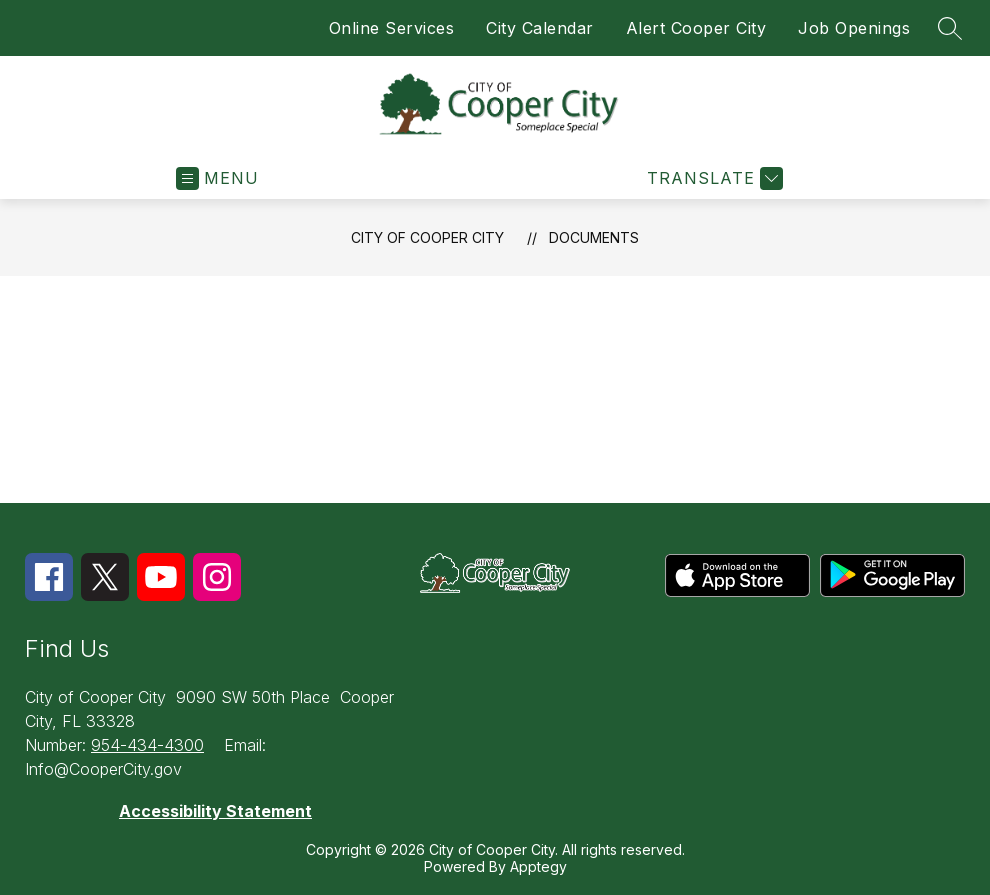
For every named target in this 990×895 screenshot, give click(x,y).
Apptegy (538, 866)
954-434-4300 (147, 745)
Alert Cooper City (696, 28)
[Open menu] (217, 178)
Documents (594, 237)
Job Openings (854, 28)
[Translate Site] (712, 178)
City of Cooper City (427, 237)
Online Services (392, 28)
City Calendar (540, 28)
